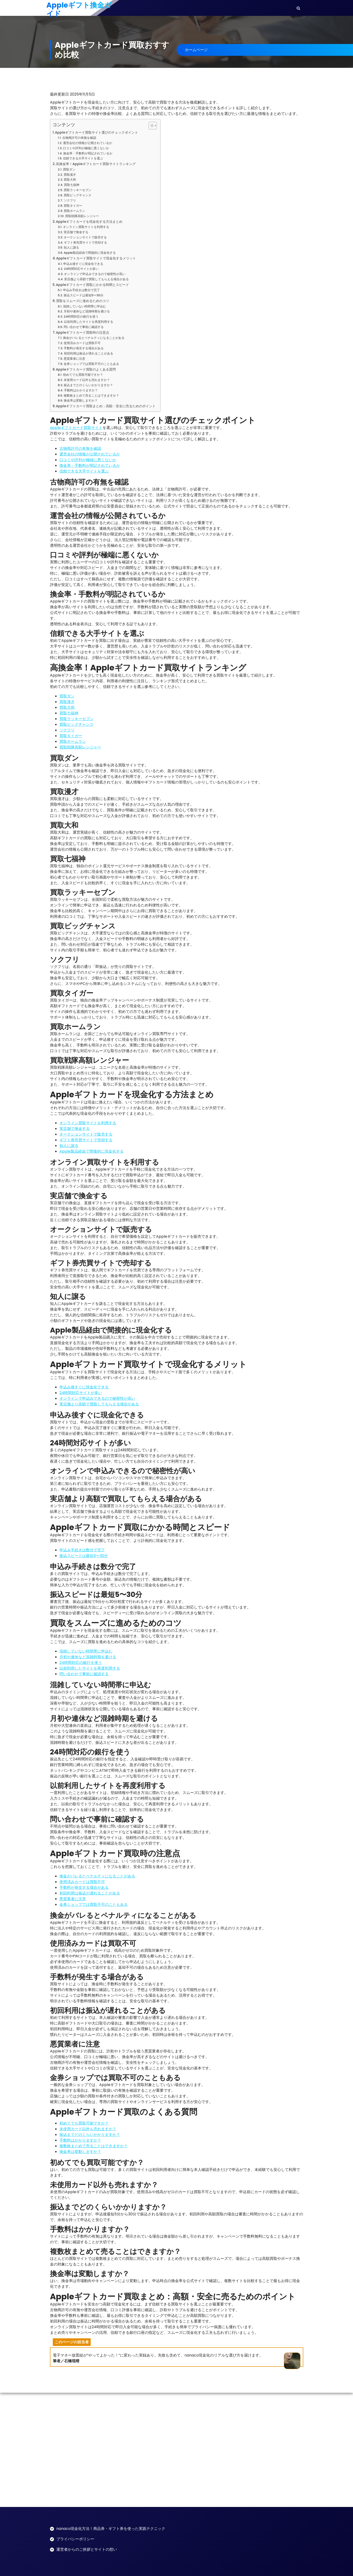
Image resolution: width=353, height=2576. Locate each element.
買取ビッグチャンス (77, 195)
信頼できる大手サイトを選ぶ (83, 158)
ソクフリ (70, 200)
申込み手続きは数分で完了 (81, 290)
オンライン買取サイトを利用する (86, 227)
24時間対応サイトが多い (81, 269)
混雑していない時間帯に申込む (84, 306)
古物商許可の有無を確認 (79, 138)
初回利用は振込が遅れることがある (88, 353)
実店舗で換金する (76, 232)
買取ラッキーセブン (77, 190)
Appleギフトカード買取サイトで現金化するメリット (96, 258)
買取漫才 (70, 174)
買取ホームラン (74, 211)
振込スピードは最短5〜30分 (83, 295)
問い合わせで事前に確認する (84, 327)
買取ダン (69, 169)
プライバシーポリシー (75, 2539)
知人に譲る (71, 247)
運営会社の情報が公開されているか (87, 143)
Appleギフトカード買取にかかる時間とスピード (92, 284)
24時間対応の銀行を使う (81, 316)
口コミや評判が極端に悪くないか (86, 148)
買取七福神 (71, 185)
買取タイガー (73, 205)
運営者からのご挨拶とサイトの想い (86, 2549)
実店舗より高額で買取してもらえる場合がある (96, 279)
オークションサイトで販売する (85, 237)
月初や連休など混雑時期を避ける (87, 311)
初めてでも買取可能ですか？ (83, 374)
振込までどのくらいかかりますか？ (88, 385)
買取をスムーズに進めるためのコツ (82, 300)
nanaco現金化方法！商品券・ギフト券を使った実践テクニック (110, 2528)
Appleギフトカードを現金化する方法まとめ (89, 221)
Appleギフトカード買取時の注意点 (82, 332)
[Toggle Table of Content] (150, 126)
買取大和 (70, 179)
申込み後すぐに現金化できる (83, 264)
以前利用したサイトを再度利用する (88, 321)
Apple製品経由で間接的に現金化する (90, 252)
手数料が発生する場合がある (84, 348)
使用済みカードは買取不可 (82, 343)
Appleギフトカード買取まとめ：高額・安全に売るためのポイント (106, 406)
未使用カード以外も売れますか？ (87, 380)
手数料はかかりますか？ (81, 390)
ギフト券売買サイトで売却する (85, 242)
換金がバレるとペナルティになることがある (94, 338)
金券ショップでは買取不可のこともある (91, 364)
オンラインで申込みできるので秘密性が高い (94, 274)
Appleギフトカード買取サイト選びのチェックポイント (96, 132)
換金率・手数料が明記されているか (87, 153)
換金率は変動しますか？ (81, 400)
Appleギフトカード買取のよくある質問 (86, 369)
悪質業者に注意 (74, 358)
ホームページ (196, 49)
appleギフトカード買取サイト (76, 427)
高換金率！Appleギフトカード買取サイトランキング (96, 164)
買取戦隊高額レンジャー (82, 216)
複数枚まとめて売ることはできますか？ (91, 395)
